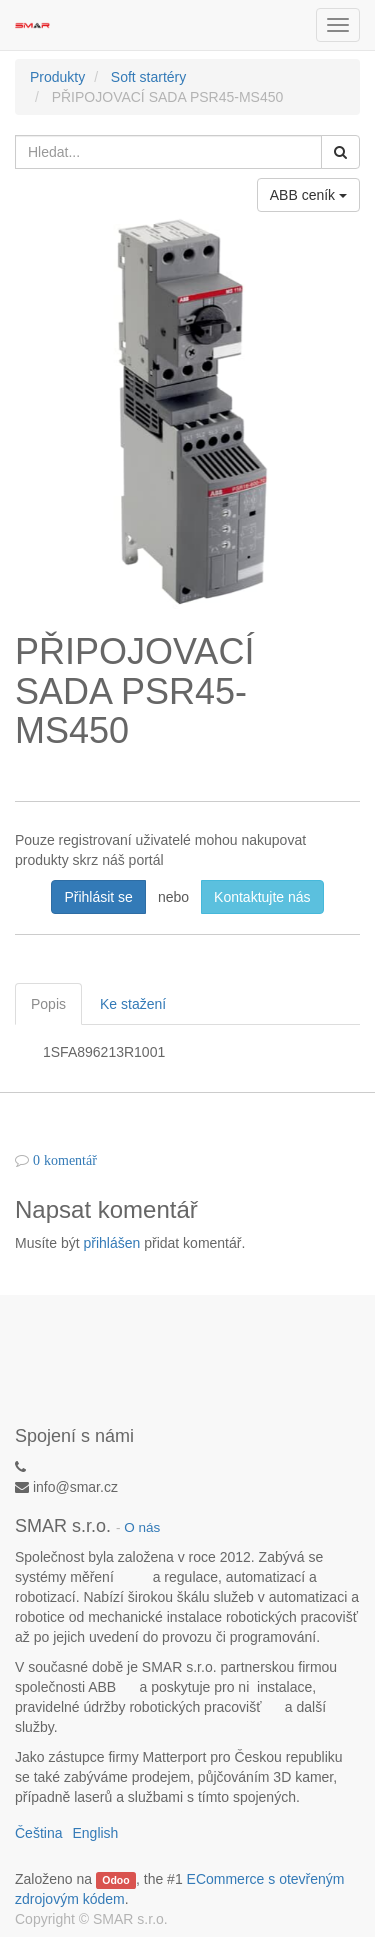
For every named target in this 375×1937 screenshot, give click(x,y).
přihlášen (111, 1243)
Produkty (57, 77)
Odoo (115, 1880)
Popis (48, 1004)
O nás (142, 1527)
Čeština (38, 1833)
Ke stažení (133, 1004)
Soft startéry (148, 77)
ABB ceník (308, 195)
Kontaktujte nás (262, 897)
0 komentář (65, 1160)
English (95, 1833)
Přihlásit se (98, 897)
